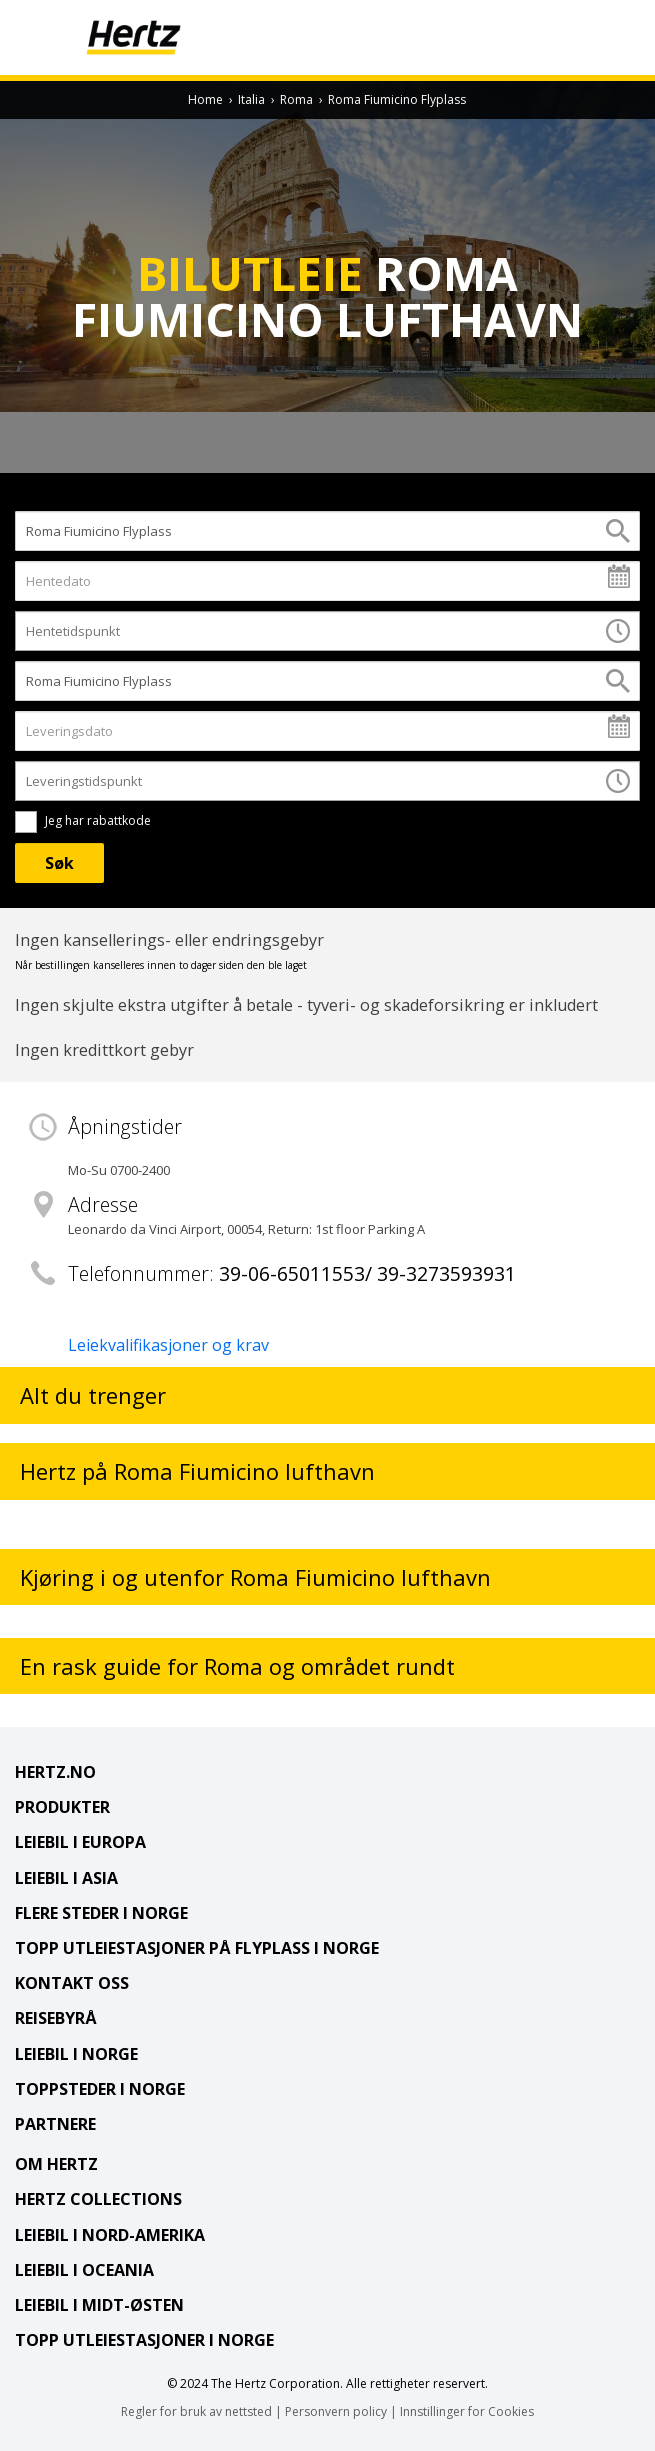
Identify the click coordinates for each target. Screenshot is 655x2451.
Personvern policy (336, 2411)
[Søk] (59, 863)
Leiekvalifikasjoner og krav (168, 1345)
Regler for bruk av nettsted (196, 2411)
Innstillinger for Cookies (467, 2411)
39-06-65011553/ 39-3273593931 (367, 1273)
